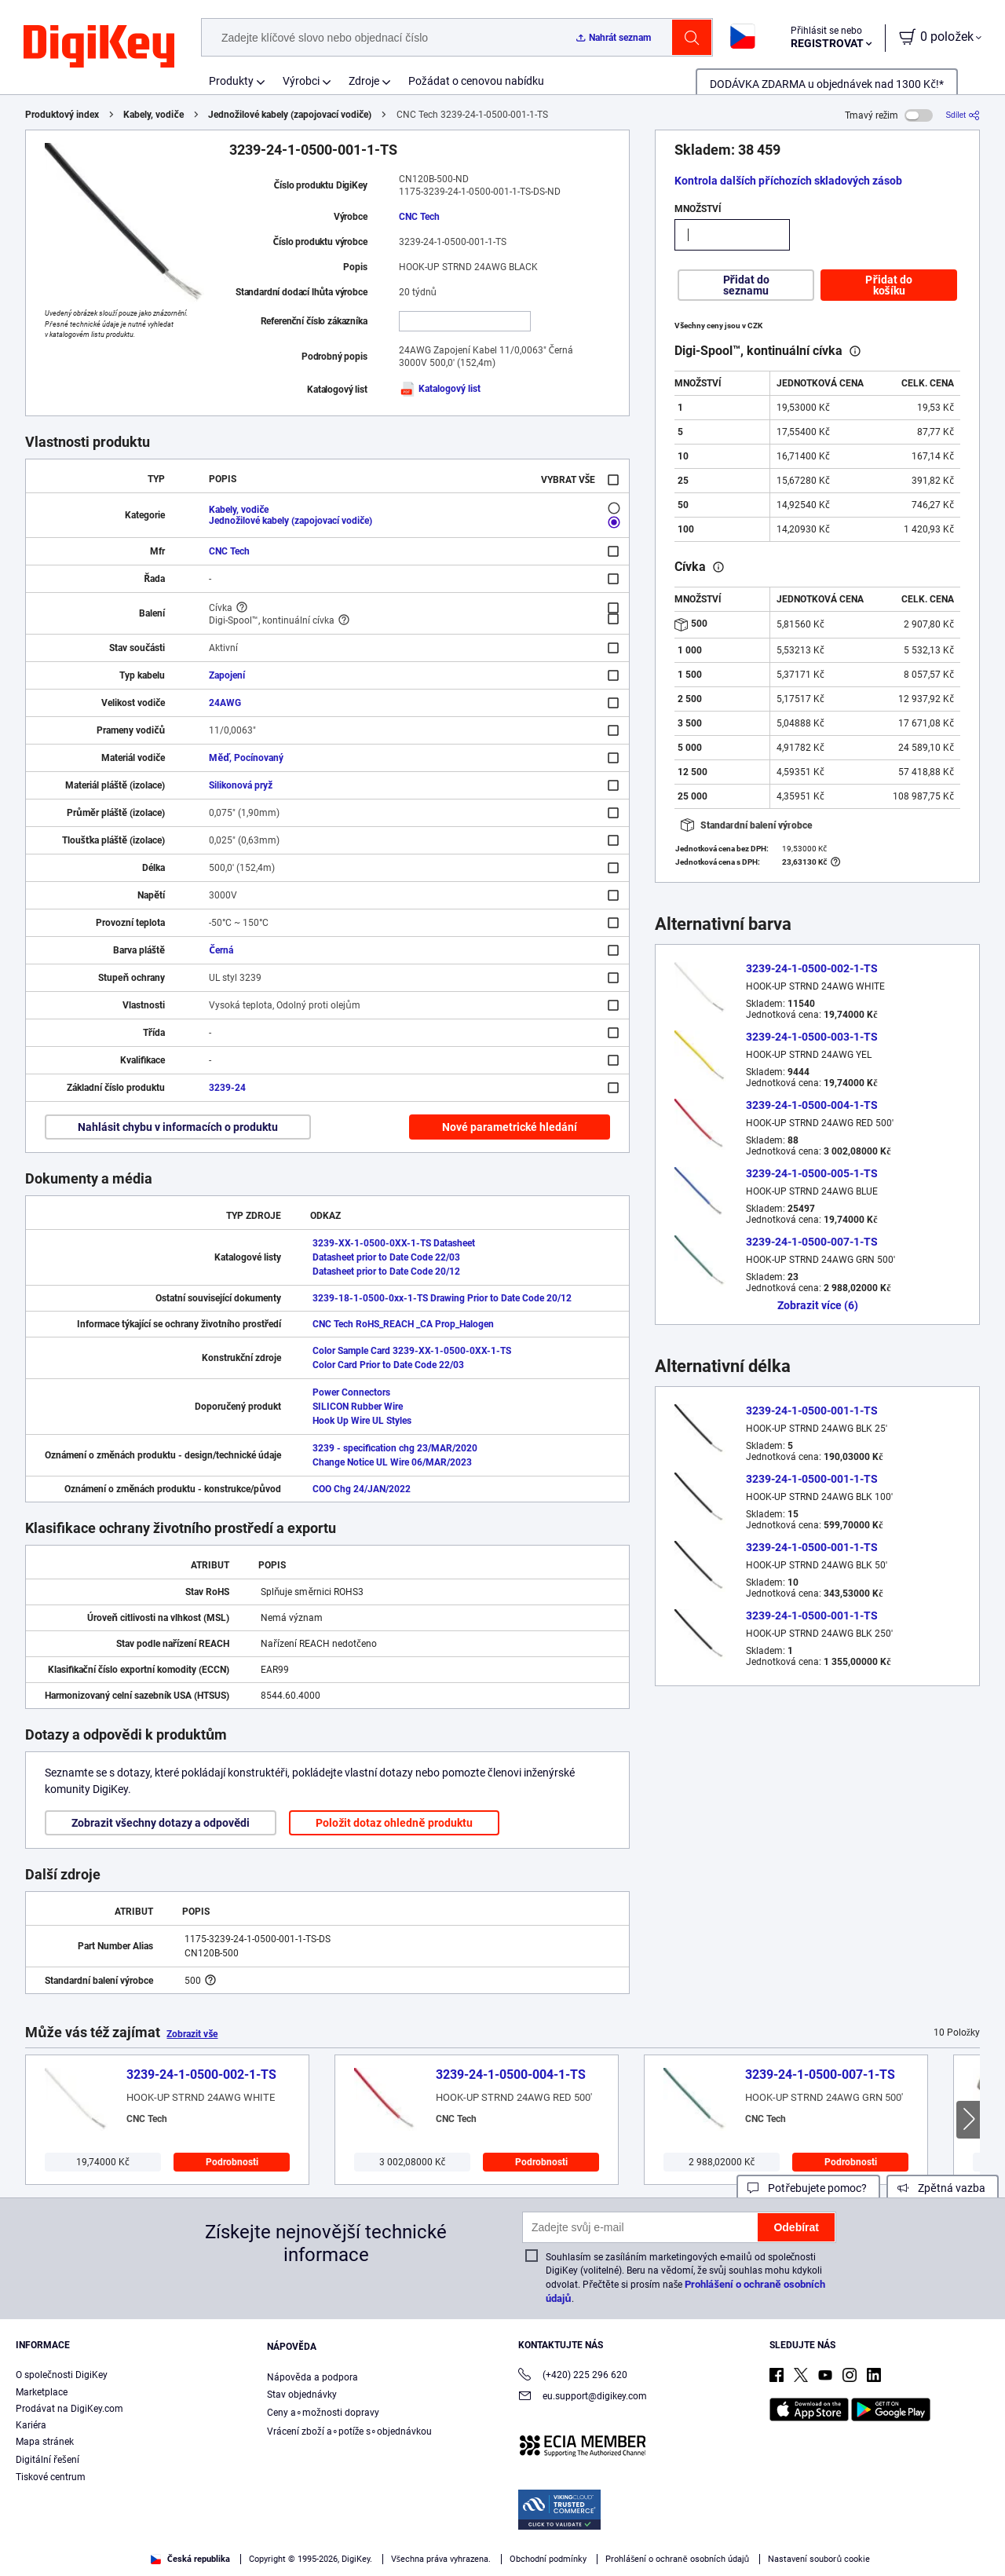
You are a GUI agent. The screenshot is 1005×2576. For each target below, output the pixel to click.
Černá (221, 950)
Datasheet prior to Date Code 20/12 (386, 1271)
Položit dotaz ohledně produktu (394, 1823)
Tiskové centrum (51, 2477)
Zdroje (364, 81)
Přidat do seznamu (746, 285)
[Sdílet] (962, 115)
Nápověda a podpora (312, 2377)
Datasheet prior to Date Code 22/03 (386, 1257)
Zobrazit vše (191, 2034)
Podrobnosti (232, 2162)
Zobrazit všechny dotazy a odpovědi (160, 1823)
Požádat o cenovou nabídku (476, 81)
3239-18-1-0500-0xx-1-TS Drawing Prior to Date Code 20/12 (442, 1298)
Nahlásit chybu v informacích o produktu (178, 1127)
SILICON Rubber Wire (357, 1406)
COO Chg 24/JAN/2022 (361, 1489)
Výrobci (301, 81)
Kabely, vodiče (153, 114)
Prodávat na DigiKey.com (69, 2408)
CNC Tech (419, 216)
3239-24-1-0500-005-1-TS (812, 1173)
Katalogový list (440, 388)
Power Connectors (351, 1392)
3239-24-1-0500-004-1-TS (812, 1105)
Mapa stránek (45, 2441)
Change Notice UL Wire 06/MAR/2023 (392, 1462)
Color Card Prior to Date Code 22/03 (388, 1364)
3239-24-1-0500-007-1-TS (812, 1241)
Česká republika (190, 2559)
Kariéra (31, 2425)
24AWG (225, 702)
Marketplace (42, 2392)
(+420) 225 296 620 (572, 2376)
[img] (99, 47)
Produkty (231, 81)
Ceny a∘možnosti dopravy (323, 2412)
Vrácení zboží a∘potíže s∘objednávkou (349, 2431)
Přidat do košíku (888, 285)
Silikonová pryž (240, 785)
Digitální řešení (47, 2459)
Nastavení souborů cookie (819, 2559)
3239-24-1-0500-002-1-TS (812, 968)
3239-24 (227, 1087)
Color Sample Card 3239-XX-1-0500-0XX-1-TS (411, 1350)
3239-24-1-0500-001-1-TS (812, 1410)
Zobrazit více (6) (817, 1305)
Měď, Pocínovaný (246, 757)
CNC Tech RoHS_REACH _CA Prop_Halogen (403, 1324)
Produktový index (62, 114)
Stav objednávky (302, 2394)
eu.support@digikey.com (582, 2397)
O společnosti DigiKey (62, 2374)
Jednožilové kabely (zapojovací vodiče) (289, 114)
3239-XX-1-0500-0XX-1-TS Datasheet (393, 1243)
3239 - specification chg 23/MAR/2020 (394, 1448)
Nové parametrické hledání (509, 1127)
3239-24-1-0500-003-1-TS (812, 1036)
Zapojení (227, 675)
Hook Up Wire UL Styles (361, 1420)
